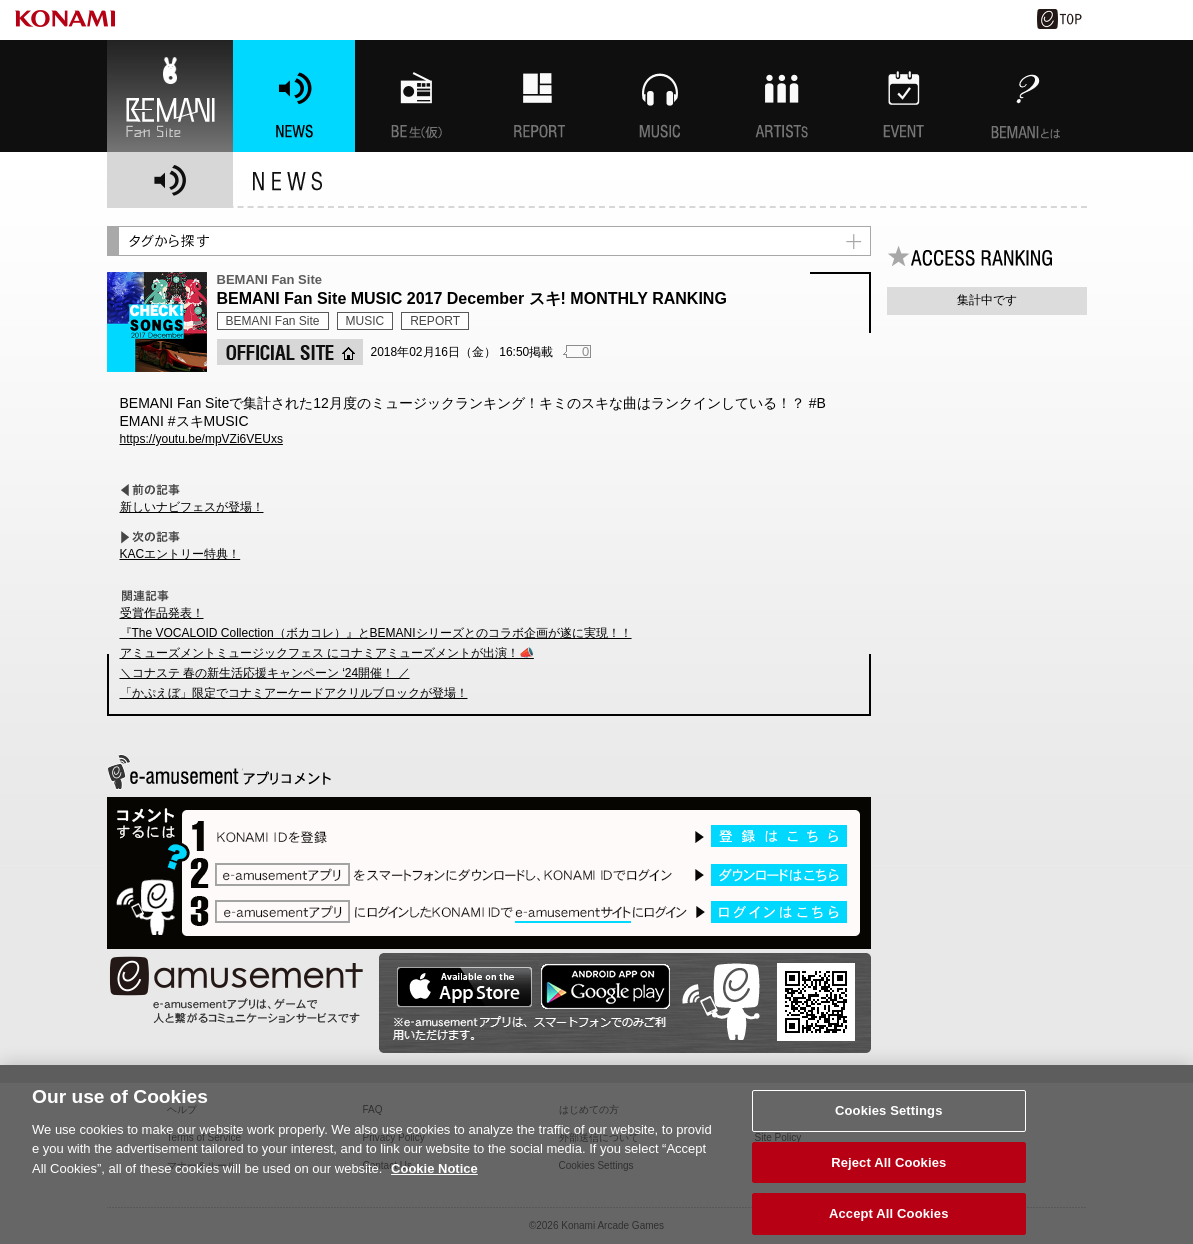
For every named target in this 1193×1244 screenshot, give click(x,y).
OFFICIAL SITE (290, 352)
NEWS (294, 96)
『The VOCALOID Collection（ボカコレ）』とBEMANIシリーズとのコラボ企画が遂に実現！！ (376, 633)
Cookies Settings (889, 1117)
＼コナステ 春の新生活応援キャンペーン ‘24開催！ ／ (265, 673)
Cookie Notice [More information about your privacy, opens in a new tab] (434, 1175)
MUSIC (660, 96)
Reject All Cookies (888, 1169)
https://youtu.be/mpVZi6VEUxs (201, 439)
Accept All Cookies (889, 1221)
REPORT (435, 321)
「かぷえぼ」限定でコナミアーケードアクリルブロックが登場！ (294, 693)
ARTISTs (782, 96)
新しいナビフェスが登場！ (192, 507)
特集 (538, 96)
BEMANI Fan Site (170, 96)
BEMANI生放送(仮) (416, 96)
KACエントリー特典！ (180, 554)
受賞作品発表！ (162, 613)
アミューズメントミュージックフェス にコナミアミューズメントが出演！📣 (327, 653)
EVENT (904, 96)
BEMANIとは (1026, 96)
